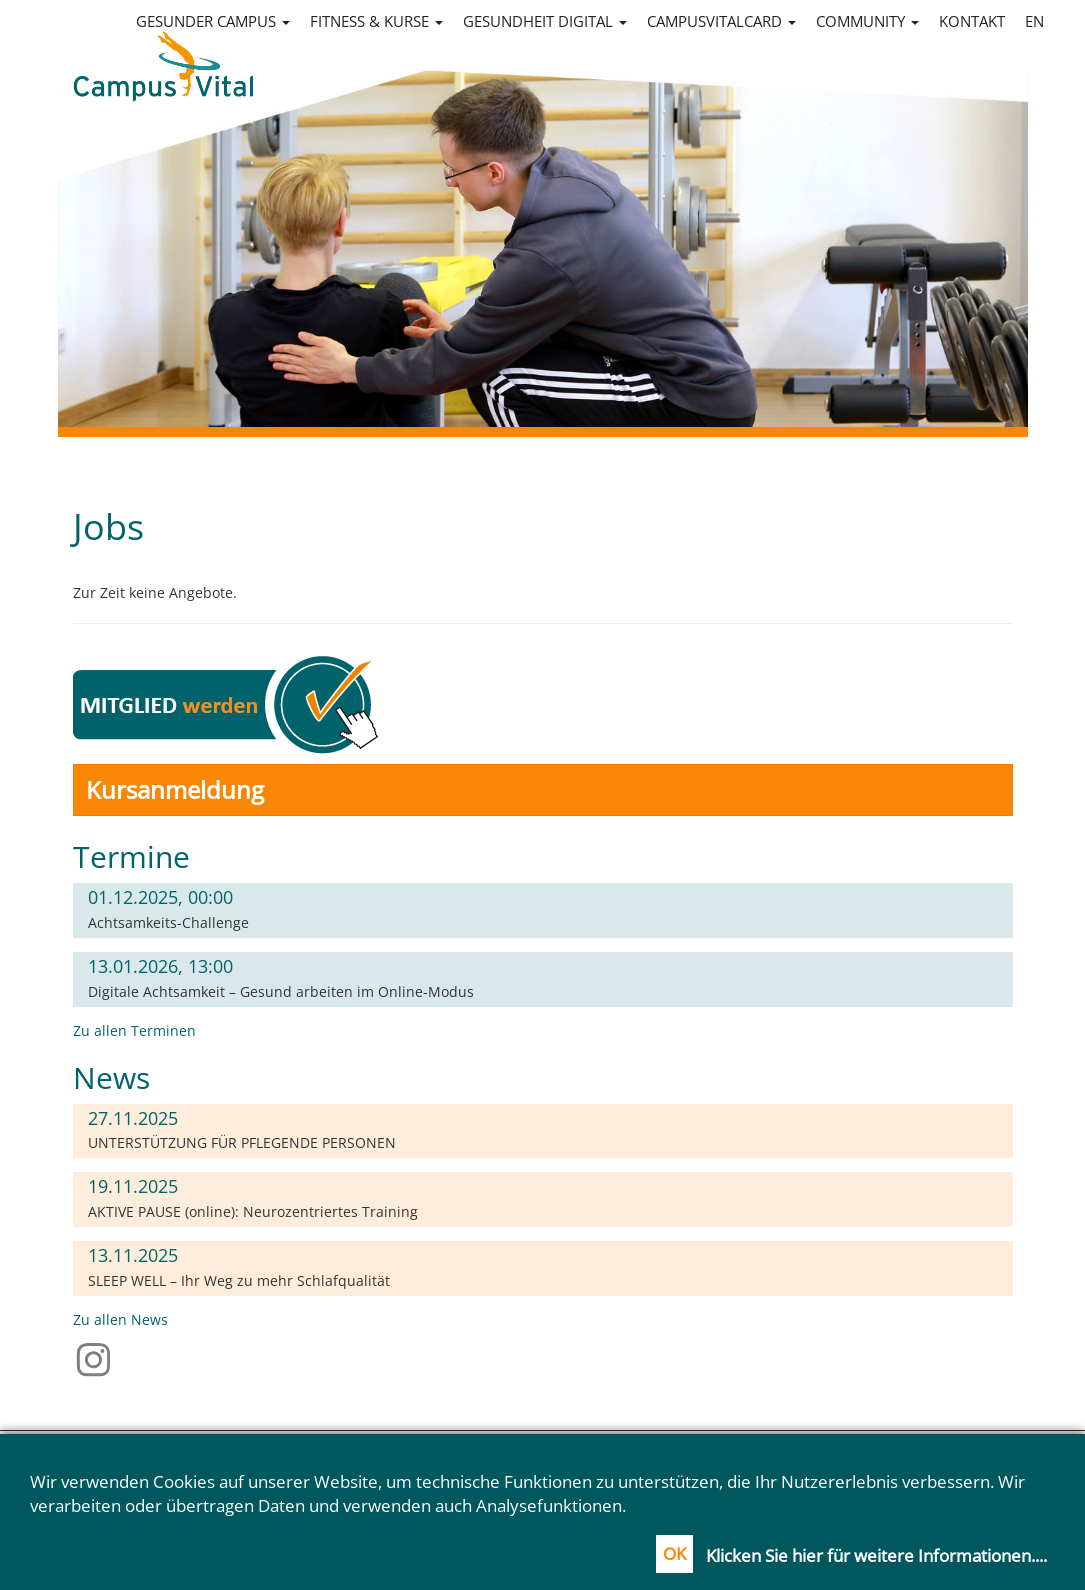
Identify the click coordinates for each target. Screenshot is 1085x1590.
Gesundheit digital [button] (545, 21)
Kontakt (972, 21)
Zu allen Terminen (134, 1030)
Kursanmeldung (175, 789)
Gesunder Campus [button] (213, 21)
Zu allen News (120, 1319)
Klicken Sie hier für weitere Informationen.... (876, 1555)
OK (674, 1553)
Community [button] (867, 21)
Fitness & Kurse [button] (376, 21)
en (1034, 21)
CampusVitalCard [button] (721, 21)
